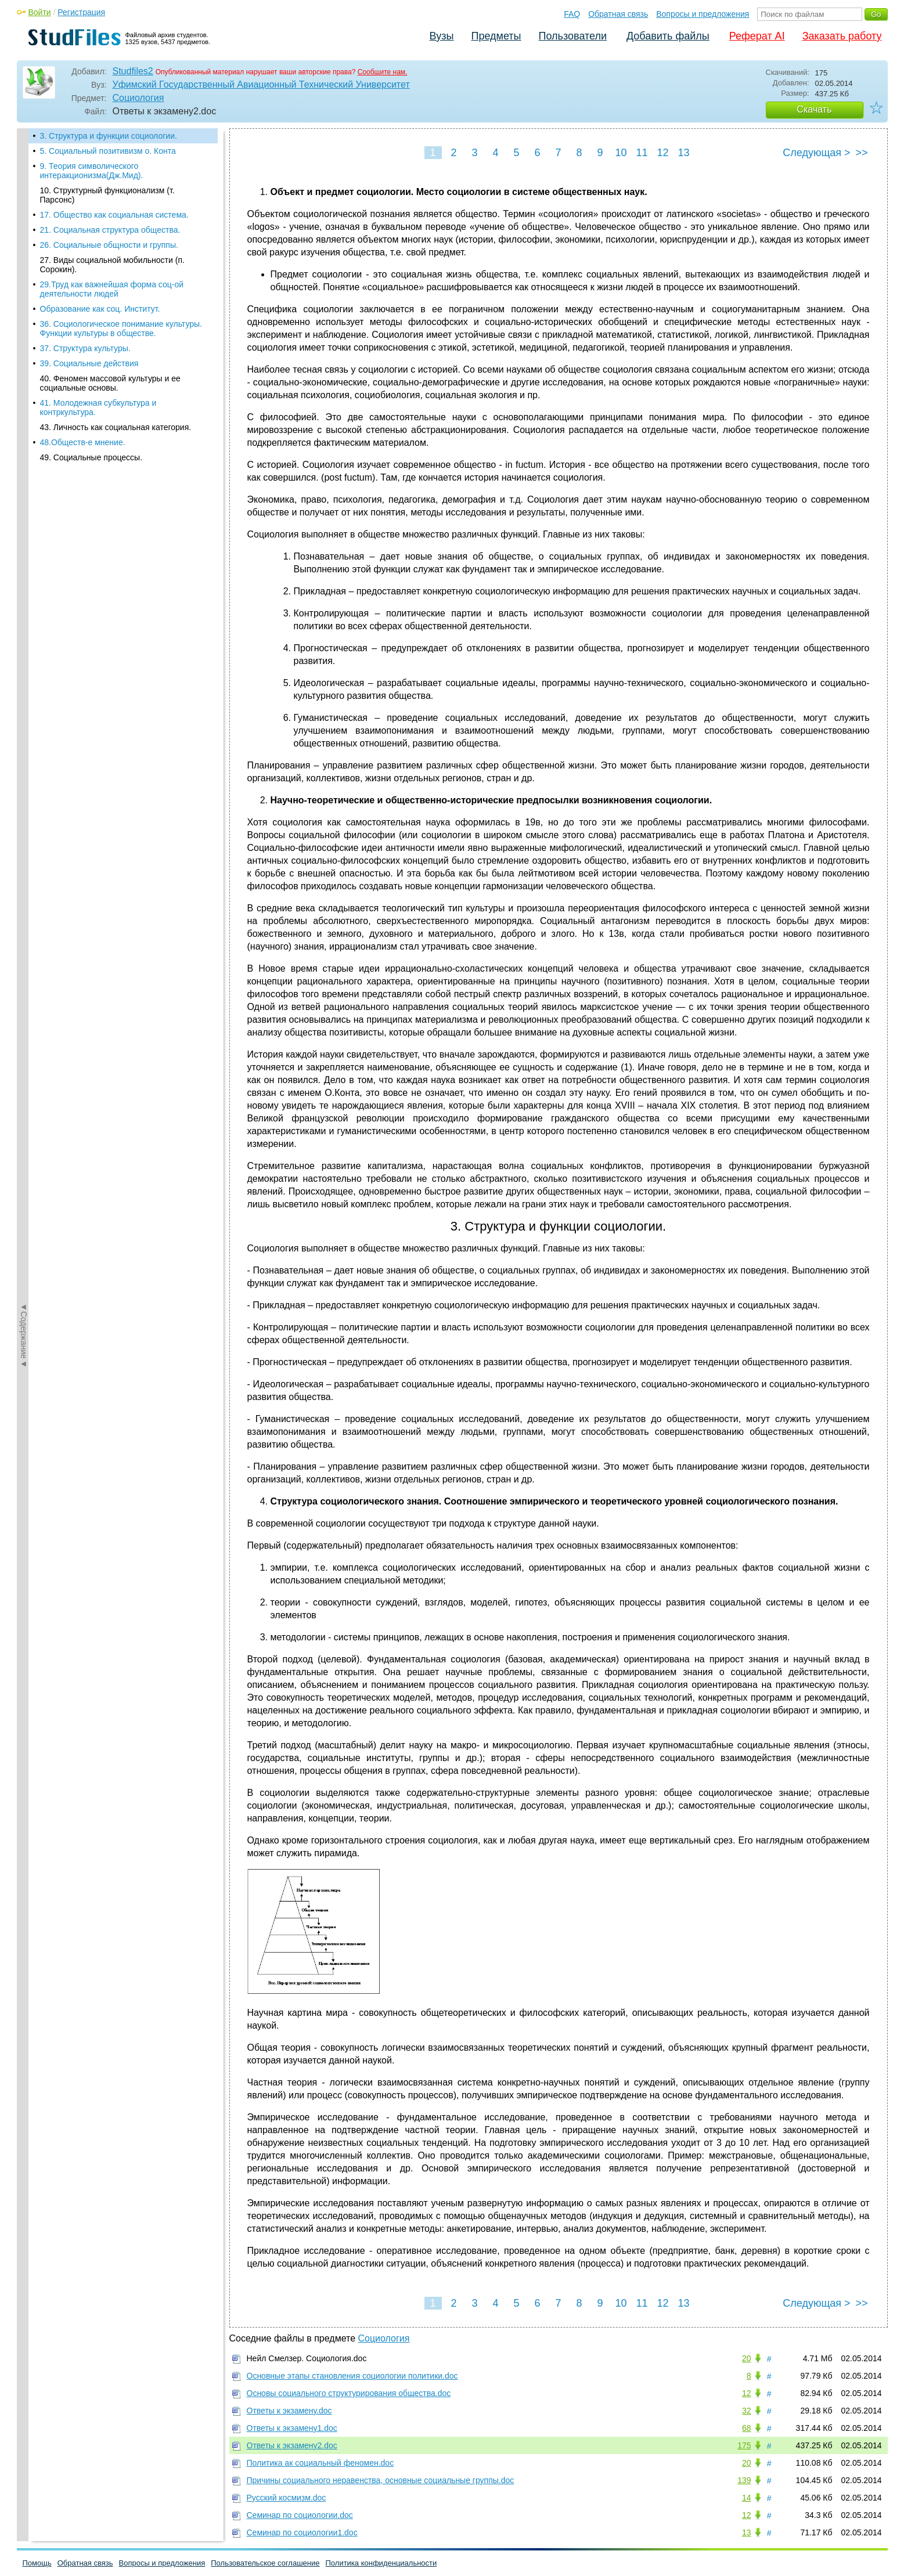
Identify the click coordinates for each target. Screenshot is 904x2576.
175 (744, 2445)
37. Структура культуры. (85, 348)
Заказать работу (842, 36)
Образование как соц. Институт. (100, 308)
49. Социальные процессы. (91, 457)
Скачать (814, 109)
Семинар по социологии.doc (300, 2515)
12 (662, 152)
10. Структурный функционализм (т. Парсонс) (107, 195)
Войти (39, 12)
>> (861, 152)
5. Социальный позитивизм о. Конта (108, 151)
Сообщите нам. (383, 71)
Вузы (442, 36)
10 (620, 152)
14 (746, 2497)
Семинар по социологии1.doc (302, 2532)
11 (641, 152)
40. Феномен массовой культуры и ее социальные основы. (110, 383)
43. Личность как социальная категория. (116, 427)
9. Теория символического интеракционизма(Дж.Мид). (91, 170)
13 (683, 152)
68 (746, 2428)
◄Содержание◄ (23, 331)
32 (746, 2410)
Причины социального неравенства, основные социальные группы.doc (380, 2480)
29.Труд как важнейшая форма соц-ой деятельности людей (112, 289)
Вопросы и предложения (702, 14)
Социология (138, 98)
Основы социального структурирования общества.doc (349, 2393)
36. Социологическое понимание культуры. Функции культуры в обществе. (121, 328)
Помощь (37, 2563)
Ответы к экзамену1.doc (292, 2428)
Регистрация (81, 12)
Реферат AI (757, 36)
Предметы (496, 36)
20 (746, 2358)
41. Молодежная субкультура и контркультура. (98, 407)
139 (744, 2480)
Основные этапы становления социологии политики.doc (352, 2375)
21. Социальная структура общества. (110, 229)
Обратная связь (618, 14)
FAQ (572, 14)
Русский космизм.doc (286, 2497)
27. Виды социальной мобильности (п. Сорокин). (112, 264)
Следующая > (816, 152)
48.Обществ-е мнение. (82, 442)
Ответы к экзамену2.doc (292, 2445)
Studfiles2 (133, 71)
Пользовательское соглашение (265, 2563)
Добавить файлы (667, 36)
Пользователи (573, 36)
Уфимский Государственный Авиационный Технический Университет (261, 84)
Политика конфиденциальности (381, 2563)
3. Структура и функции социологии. (108, 135)
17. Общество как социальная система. (114, 214)
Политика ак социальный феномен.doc (320, 2462)
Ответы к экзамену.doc (289, 2410)
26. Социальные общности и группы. (109, 245)
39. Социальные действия (89, 363)
